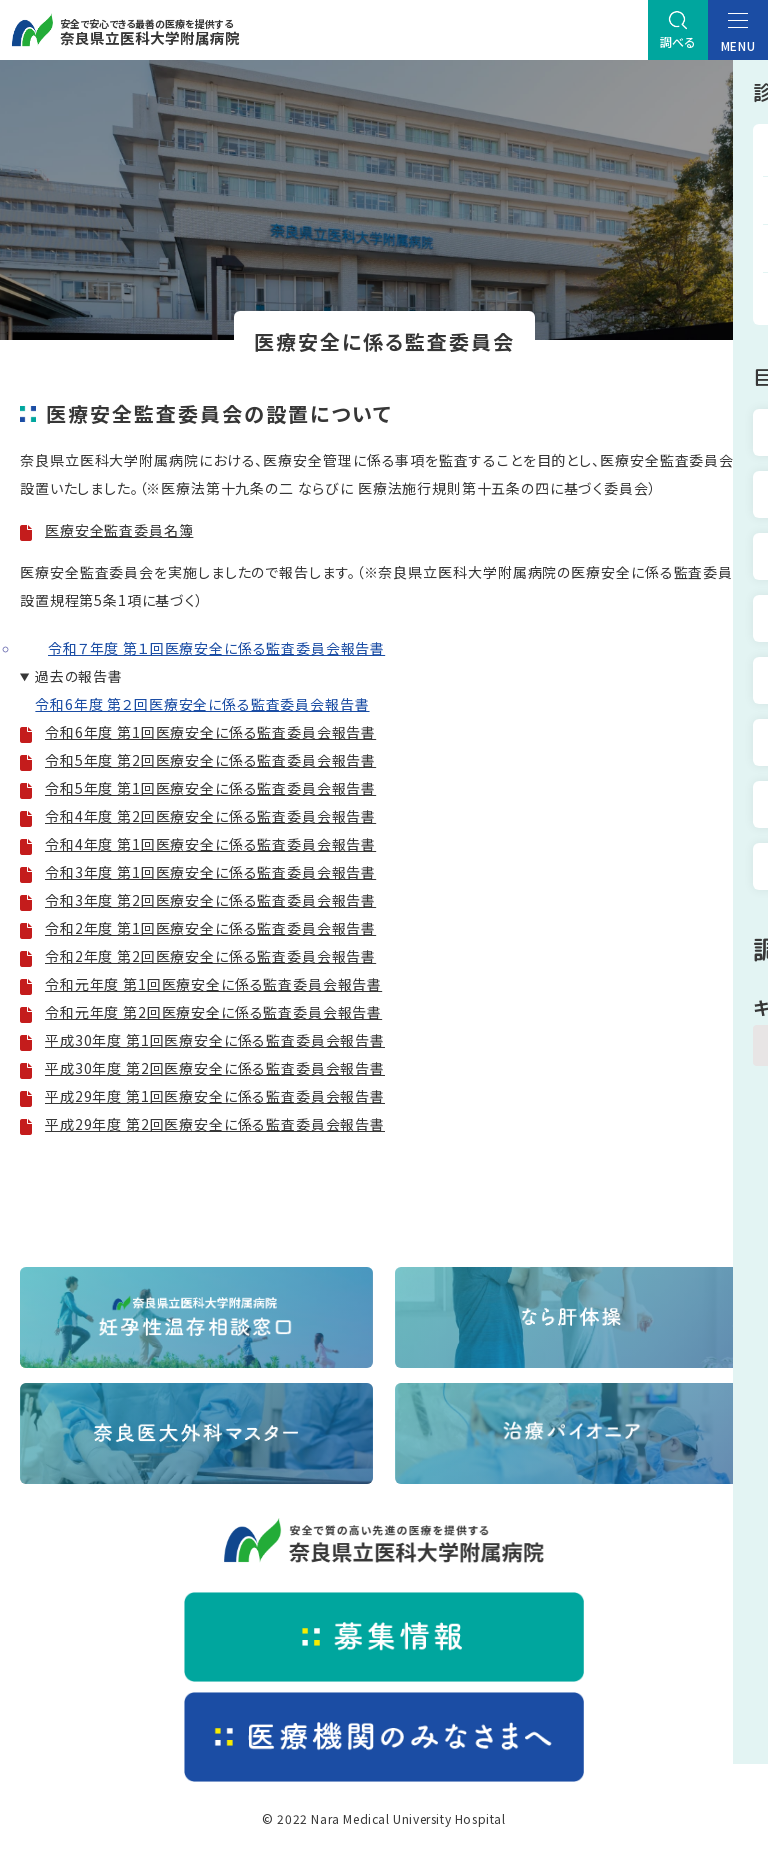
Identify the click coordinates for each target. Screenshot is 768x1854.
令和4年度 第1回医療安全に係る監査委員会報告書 (210, 844)
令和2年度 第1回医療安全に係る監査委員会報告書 (210, 928)
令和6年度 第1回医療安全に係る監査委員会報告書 (210, 732)
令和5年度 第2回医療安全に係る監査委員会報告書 (210, 760)
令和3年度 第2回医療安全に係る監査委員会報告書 (210, 900)
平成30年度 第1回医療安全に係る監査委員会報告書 (215, 1040)
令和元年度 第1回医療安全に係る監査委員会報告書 (213, 984)
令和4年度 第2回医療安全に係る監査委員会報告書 (210, 816)
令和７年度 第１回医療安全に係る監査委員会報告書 (216, 648)
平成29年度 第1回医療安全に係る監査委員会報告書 (215, 1096)
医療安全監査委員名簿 (119, 530)
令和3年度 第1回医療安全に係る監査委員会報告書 (210, 872)
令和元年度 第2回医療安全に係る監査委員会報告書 (213, 1012)
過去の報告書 (79, 676)
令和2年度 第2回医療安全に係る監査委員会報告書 (210, 956)
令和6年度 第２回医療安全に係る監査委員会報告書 (202, 704)
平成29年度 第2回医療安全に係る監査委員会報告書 (215, 1124)
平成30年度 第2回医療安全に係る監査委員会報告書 (215, 1068)
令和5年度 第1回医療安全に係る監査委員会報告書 (210, 788)
